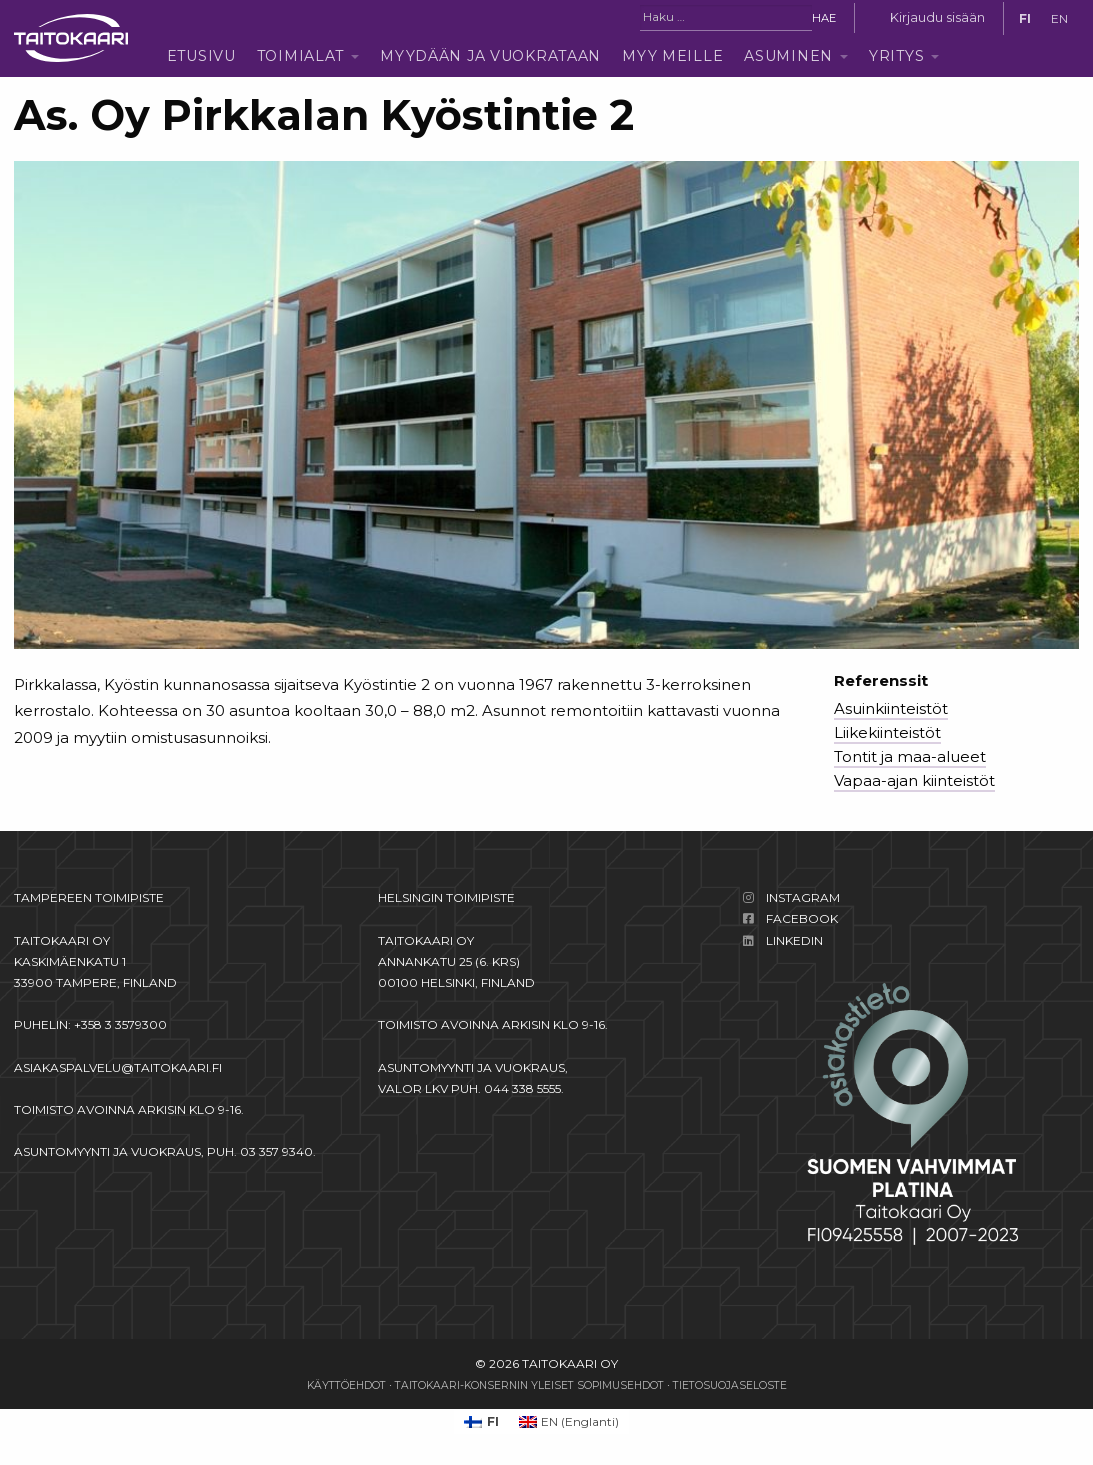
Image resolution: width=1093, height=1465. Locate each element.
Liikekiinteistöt (887, 732)
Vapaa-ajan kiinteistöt (914, 780)
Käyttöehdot (346, 1385)
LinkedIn (794, 940)
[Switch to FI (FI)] (481, 1422)
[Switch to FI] (1025, 19)
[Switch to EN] (1059, 19)
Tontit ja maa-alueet (910, 756)
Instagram (803, 897)
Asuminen (788, 56)
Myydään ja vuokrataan (490, 56)
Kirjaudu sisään (937, 17)
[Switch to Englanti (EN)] (569, 1422)
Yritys (896, 56)
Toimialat (300, 56)
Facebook (802, 918)
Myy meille (672, 56)
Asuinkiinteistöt (891, 708)
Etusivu (201, 56)
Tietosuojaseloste (730, 1385)
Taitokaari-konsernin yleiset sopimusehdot (529, 1385)
